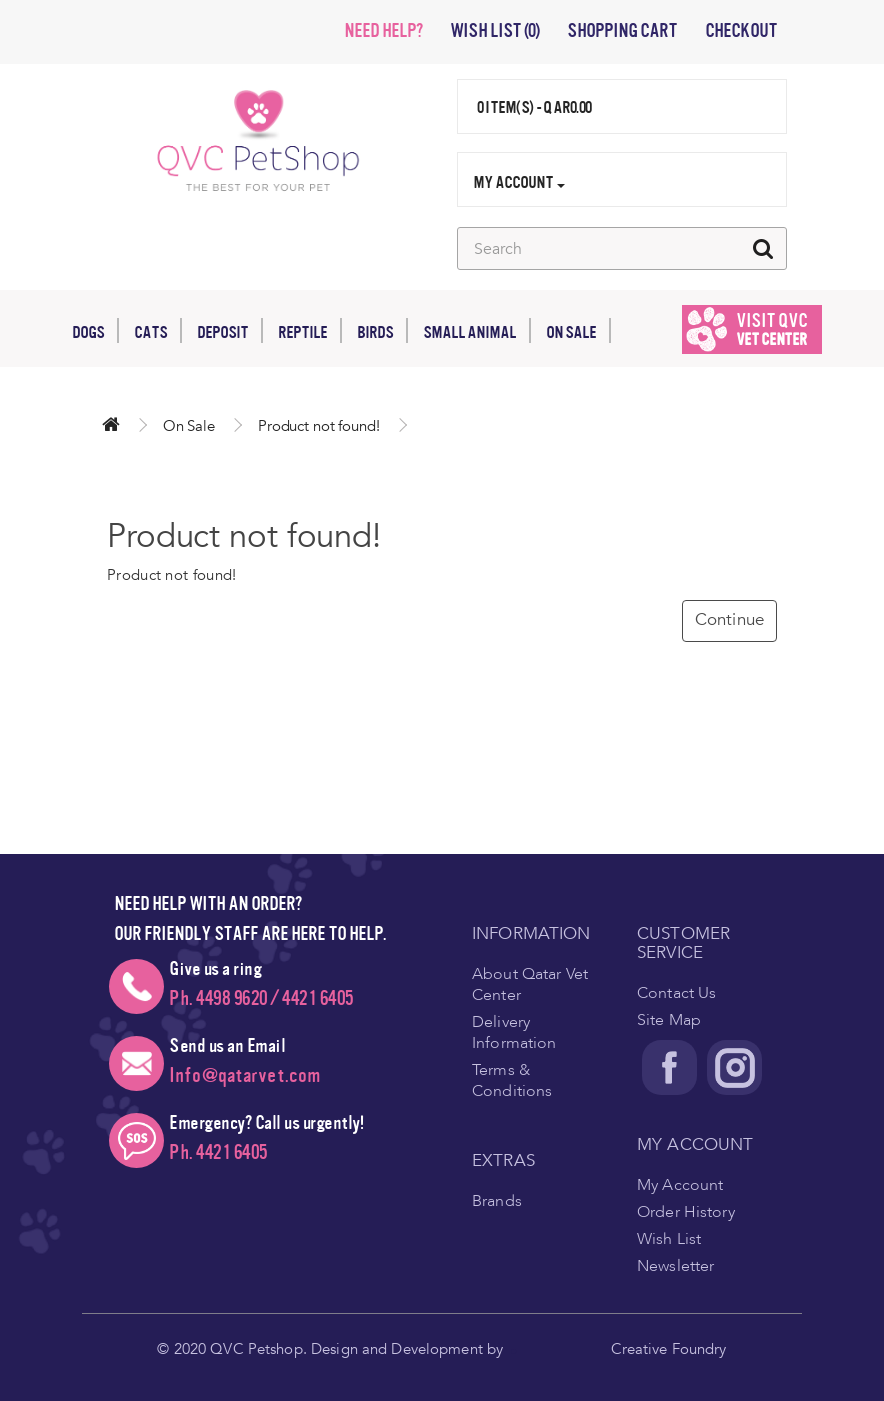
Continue (729, 619)
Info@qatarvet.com (245, 1075)
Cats (158, 330)
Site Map (669, 1020)
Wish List (669, 1239)
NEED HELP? (383, 31)
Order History (686, 1212)
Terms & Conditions (512, 1080)
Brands (497, 1201)
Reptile (310, 330)
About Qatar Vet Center (530, 984)
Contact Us (676, 993)
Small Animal (477, 330)
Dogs (95, 330)
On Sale (578, 330)
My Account (680, 1185)
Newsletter (675, 1266)
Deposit (230, 330)
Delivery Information (514, 1032)
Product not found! (319, 426)
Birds (382, 330)
